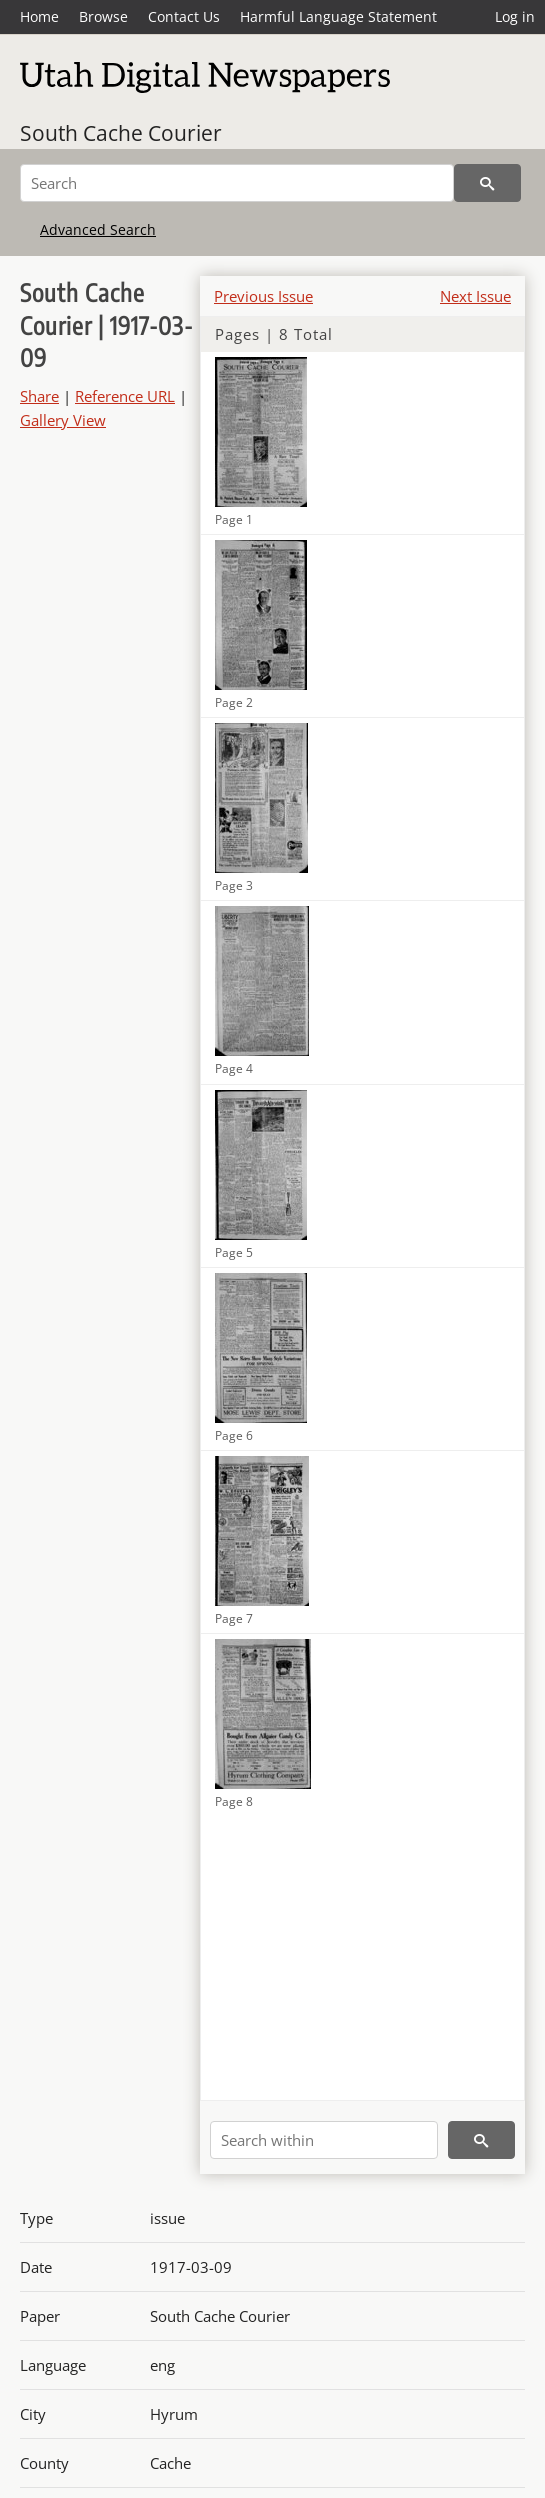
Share (39, 396)
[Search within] (324, 2140)
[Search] (237, 183)
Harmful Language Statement (338, 16)
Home (39, 16)
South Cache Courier (121, 133)
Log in (515, 16)
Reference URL (125, 396)
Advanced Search (98, 229)
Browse (103, 16)
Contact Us (184, 16)
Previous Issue (263, 296)
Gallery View (63, 420)
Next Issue (475, 296)
